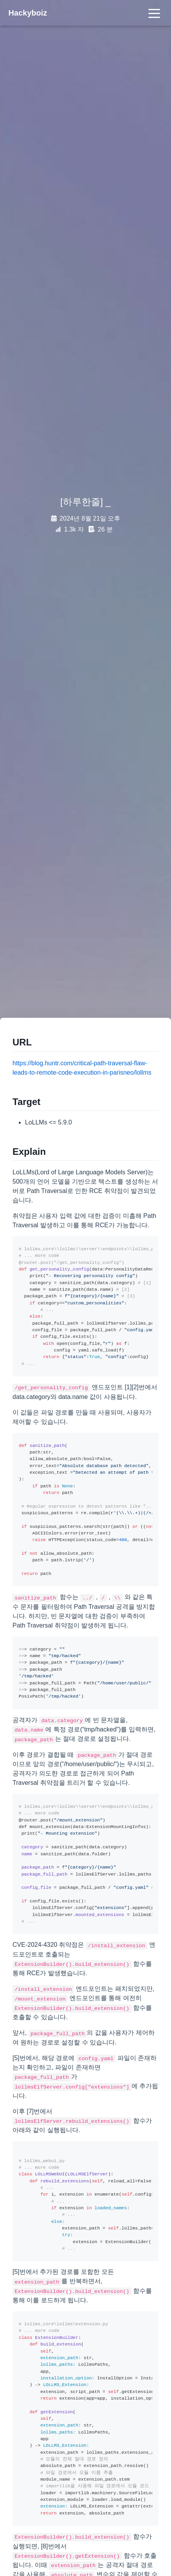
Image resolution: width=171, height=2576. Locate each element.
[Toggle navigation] (154, 12)
